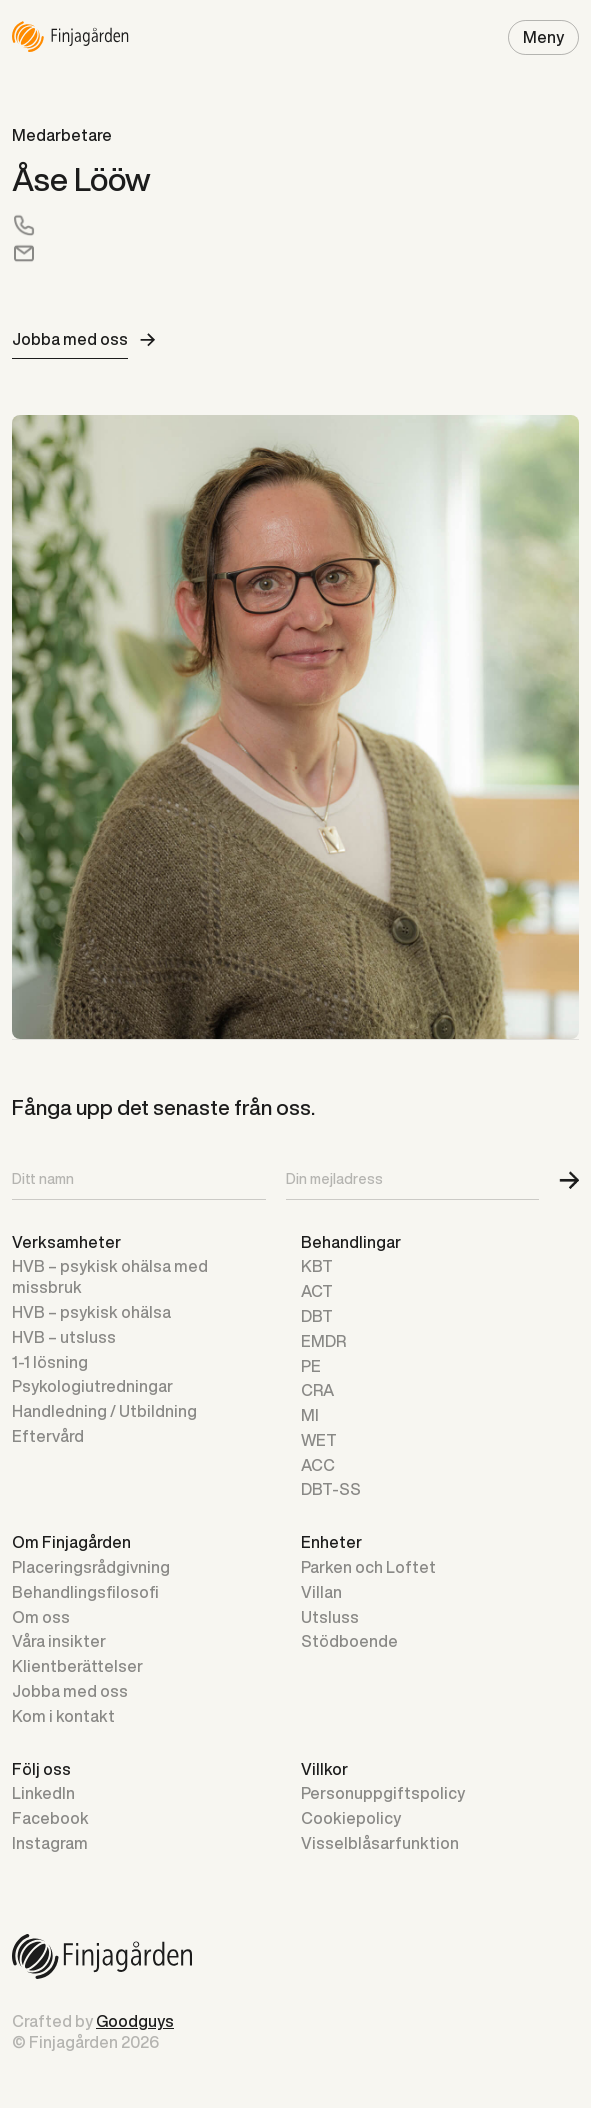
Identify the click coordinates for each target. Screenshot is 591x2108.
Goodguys (135, 2021)
